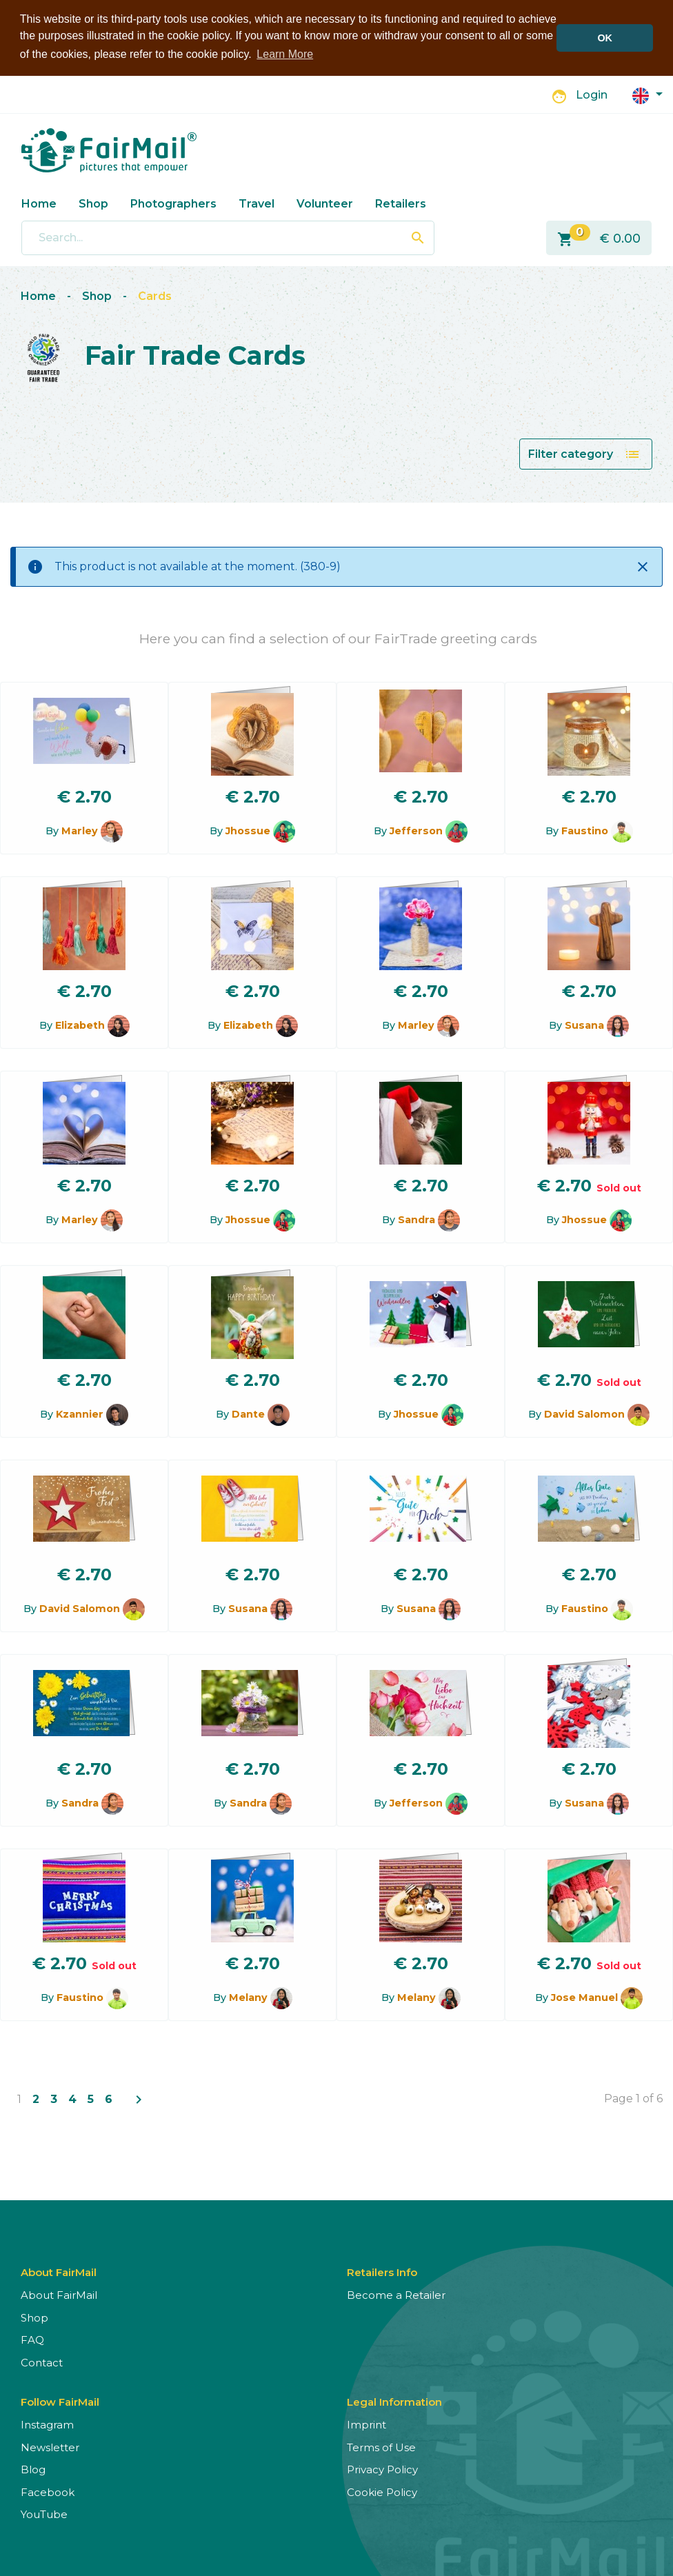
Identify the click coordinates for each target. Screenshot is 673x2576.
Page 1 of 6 (633, 2097)
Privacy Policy (382, 2468)
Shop (93, 202)
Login (591, 94)
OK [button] (604, 37)
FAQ (32, 2338)
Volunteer (325, 202)
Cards (155, 294)
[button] (647, 93)
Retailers (400, 202)
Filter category (584, 453)
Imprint (366, 2423)
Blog (33, 2468)
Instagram (47, 2423)
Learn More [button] (285, 54)
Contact (42, 2361)
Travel (256, 202)
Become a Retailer (396, 2293)
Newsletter (50, 2446)
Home (39, 202)
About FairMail (59, 2293)
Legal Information (394, 2400)
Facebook (47, 2490)
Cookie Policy (382, 2490)
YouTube (44, 2512)
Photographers (173, 202)
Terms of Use (381, 2446)
